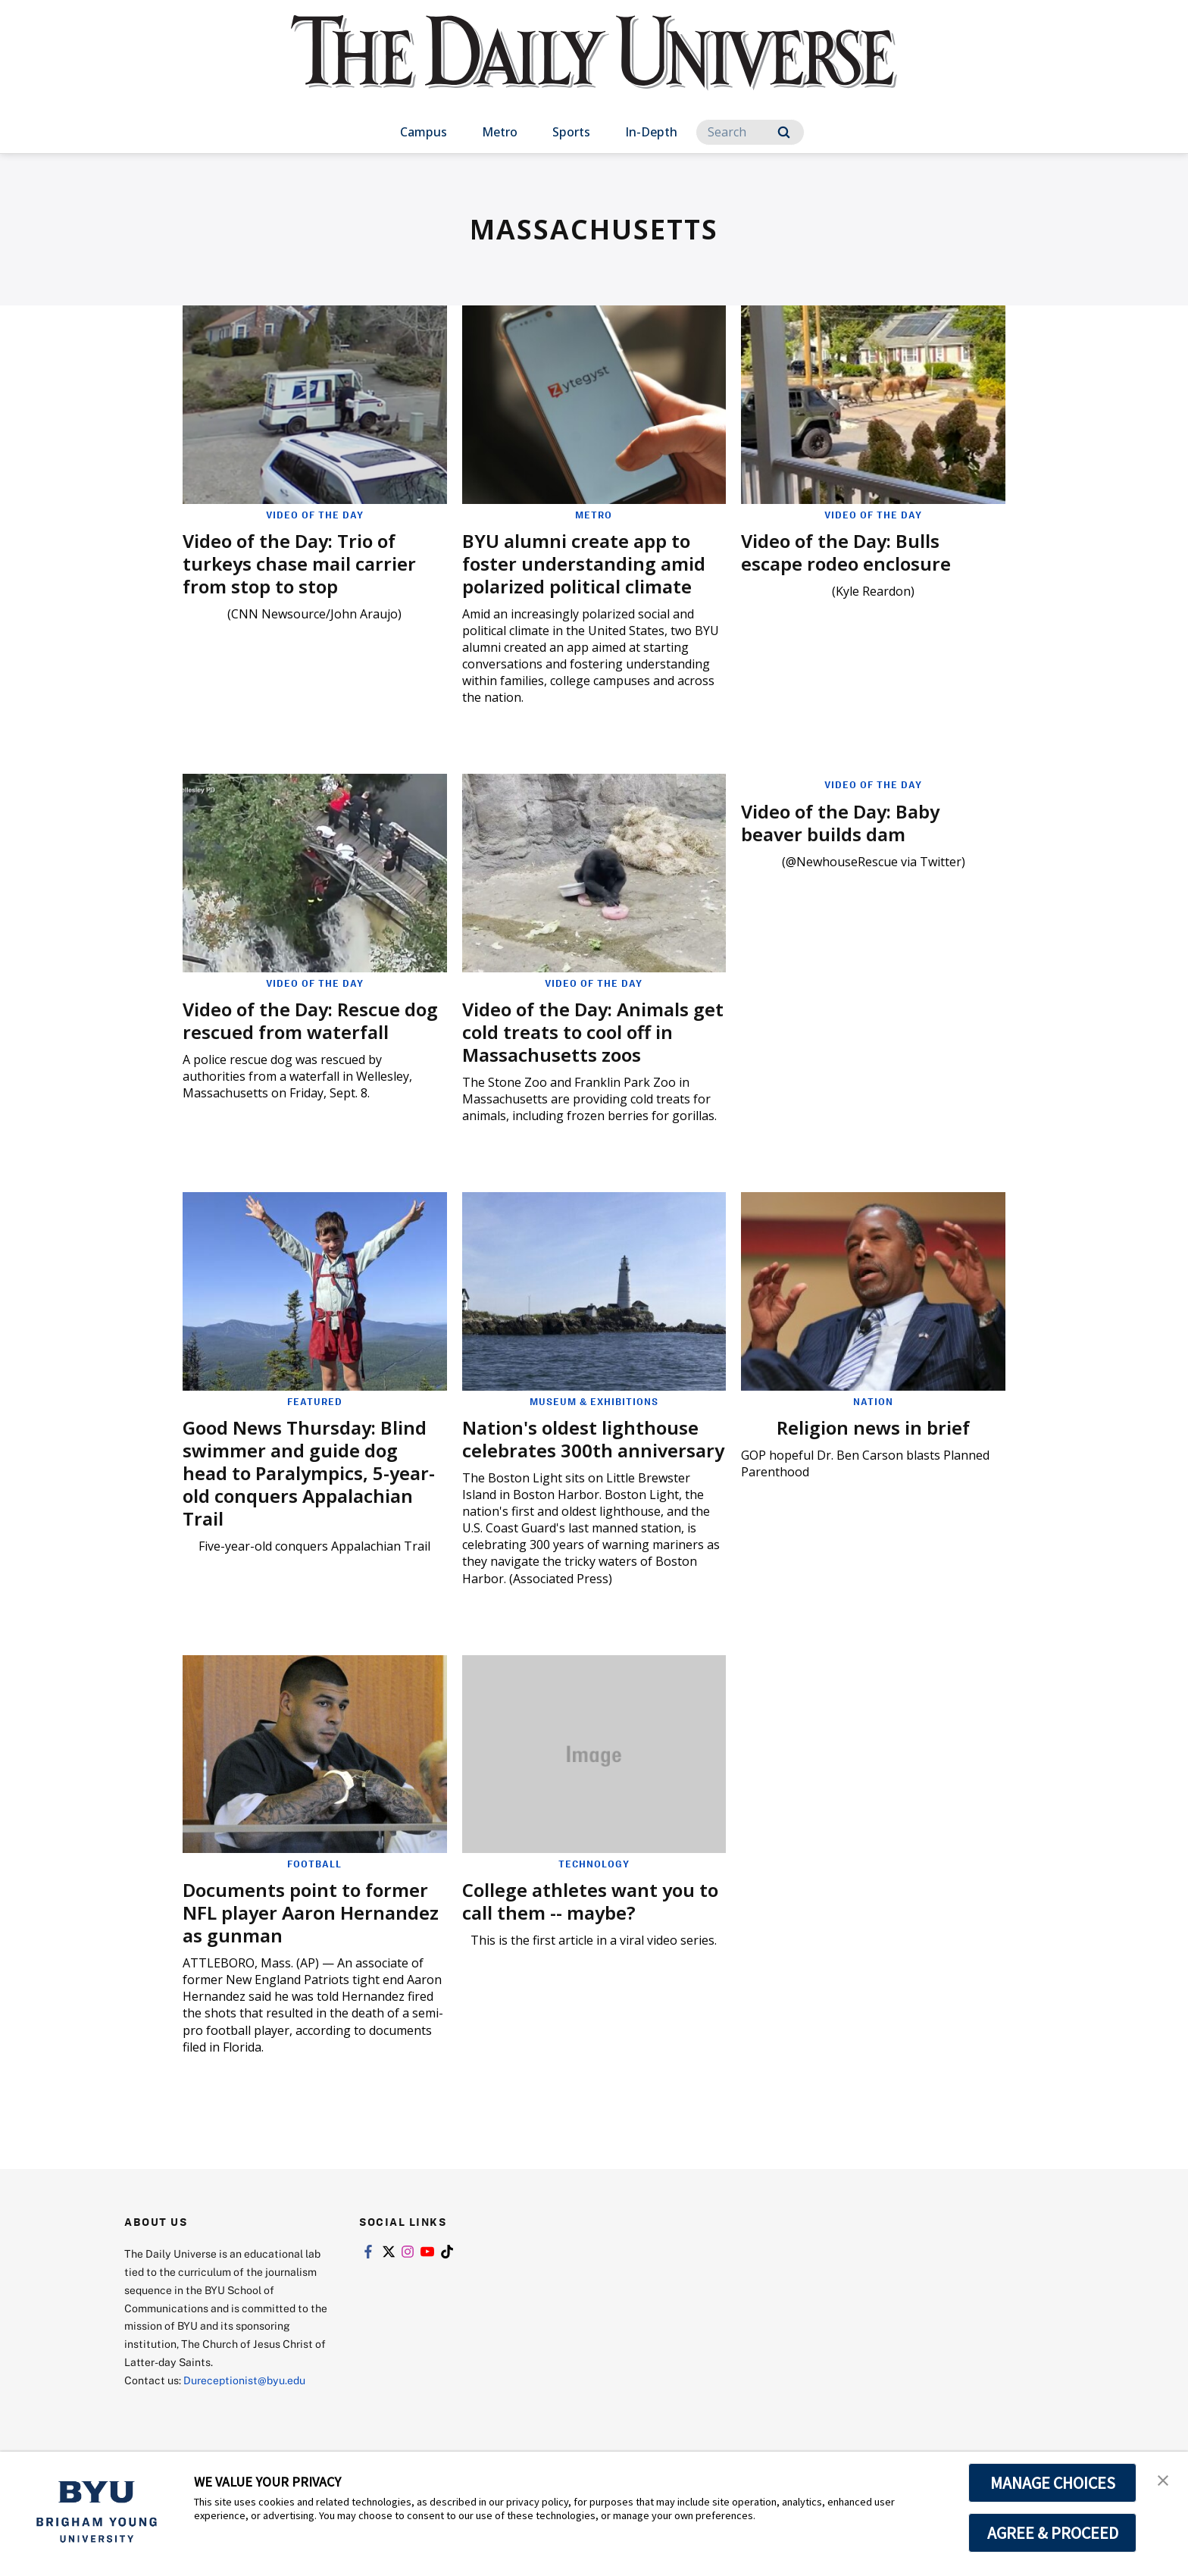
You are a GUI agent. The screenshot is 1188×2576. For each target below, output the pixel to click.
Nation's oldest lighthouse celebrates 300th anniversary (593, 1439)
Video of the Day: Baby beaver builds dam (840, 823)
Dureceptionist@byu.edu (244, 2380)
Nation (873, 1401)
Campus (423, 132)
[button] (1163, 2479)
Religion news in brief (873, 1427)
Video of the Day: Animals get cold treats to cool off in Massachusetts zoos (593, 1032)
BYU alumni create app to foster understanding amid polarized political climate (583, 563)
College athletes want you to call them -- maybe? (590, 1901)
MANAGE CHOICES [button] (1052, 2482)
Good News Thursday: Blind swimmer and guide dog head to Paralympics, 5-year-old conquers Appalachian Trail (309, 1473)
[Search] (750, 132)
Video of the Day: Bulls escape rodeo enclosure (846, 552)
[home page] (594, 68)
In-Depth (651, 132)
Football (314, 1863)
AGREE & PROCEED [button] (1052, 2532)
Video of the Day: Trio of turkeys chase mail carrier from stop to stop (299, 563)
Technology (594, 1863)
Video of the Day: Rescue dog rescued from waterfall (310, 1020)
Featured (314, 1401)
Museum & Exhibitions (594, 1401)
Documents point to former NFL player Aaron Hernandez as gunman (311, 1912)
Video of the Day (315, 514)
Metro (499, 132)
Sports (571, 132)
